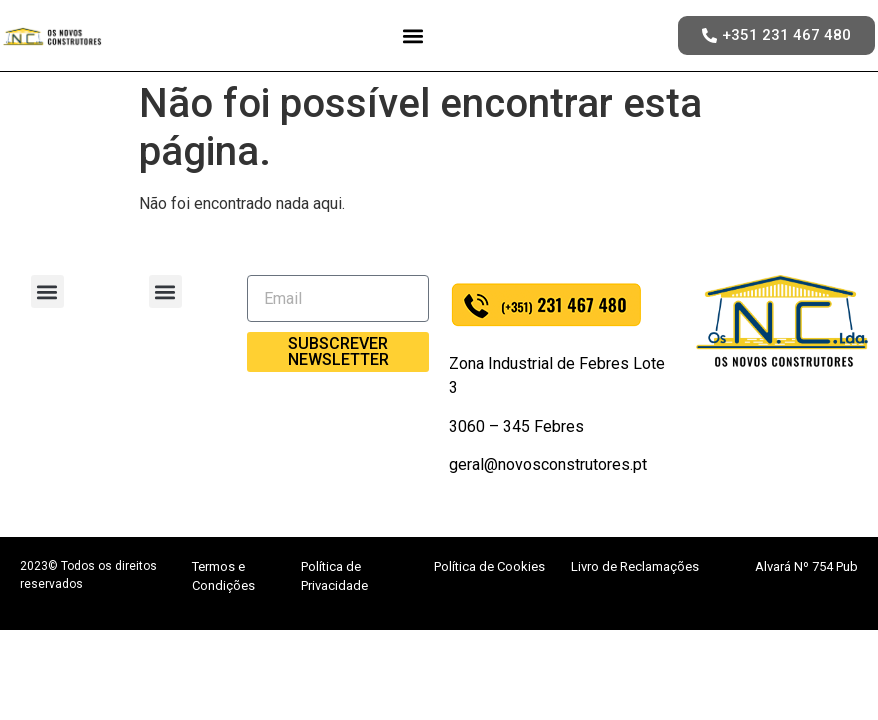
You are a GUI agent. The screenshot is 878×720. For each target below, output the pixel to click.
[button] (413, 35)
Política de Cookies (489, 566)
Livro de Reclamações (635, 566)
